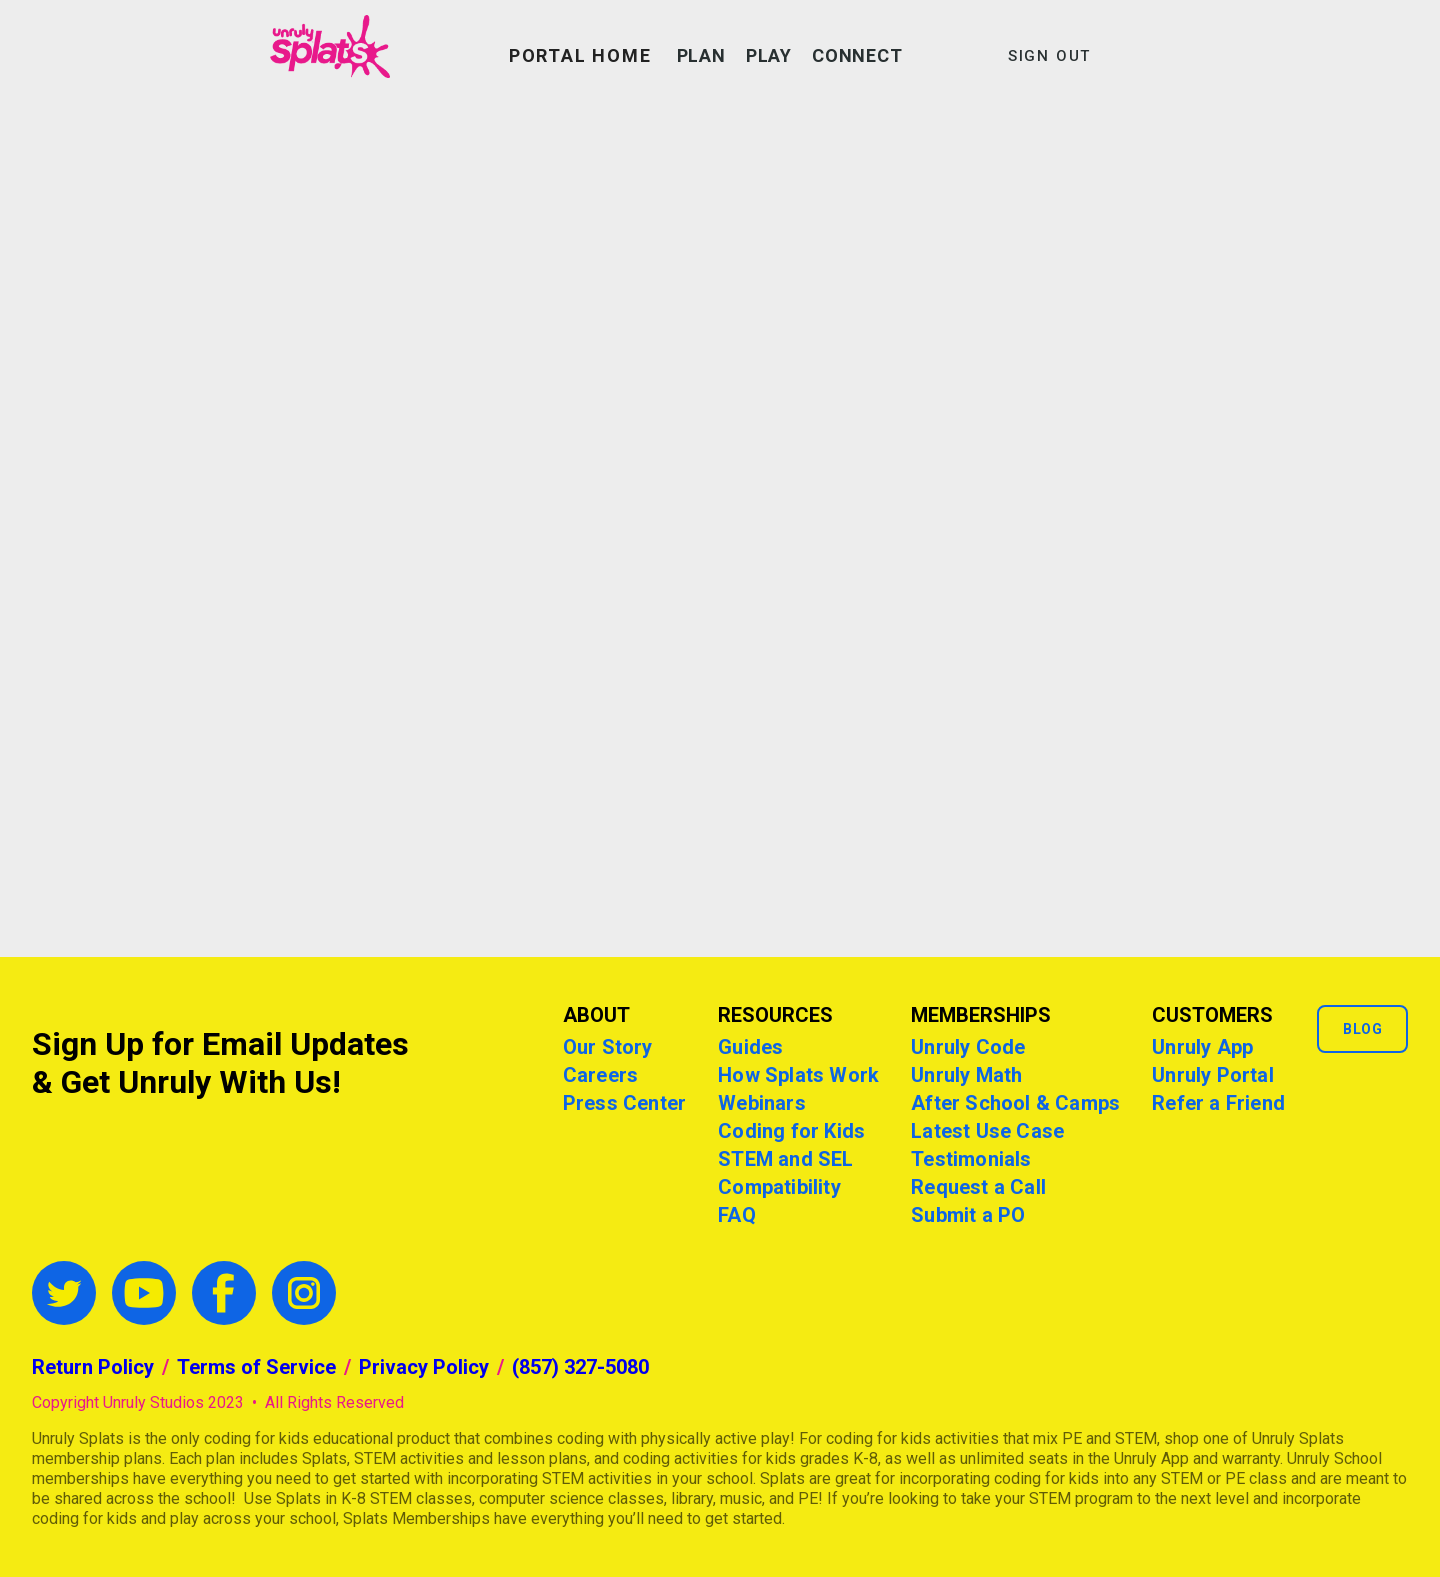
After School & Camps (1015, 1103)
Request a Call (978, 1187)
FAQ (737, 1215)
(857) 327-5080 (580, 1367)
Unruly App (1202, 1047)
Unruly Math (966, 1075)
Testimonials (971, 1159)
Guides (750, 1047)
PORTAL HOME (580, 55)
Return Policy (93, 1367)
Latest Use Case (987, 1131)
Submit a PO (968, 1215)
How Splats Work (798, 1075)
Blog (1362, 1029)
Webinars (762, 1103)
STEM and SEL (785, 1159)
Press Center (624, 1103)
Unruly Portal (1213, 1075)
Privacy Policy (424, 1367)
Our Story (608, 1047)
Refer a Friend (1218, 1103)
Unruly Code (968, 1047)
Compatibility (779, 1187)
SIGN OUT (1049, 56)
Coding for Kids (791, 1131)
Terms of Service (256, 1367)
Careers (600, 1075)
